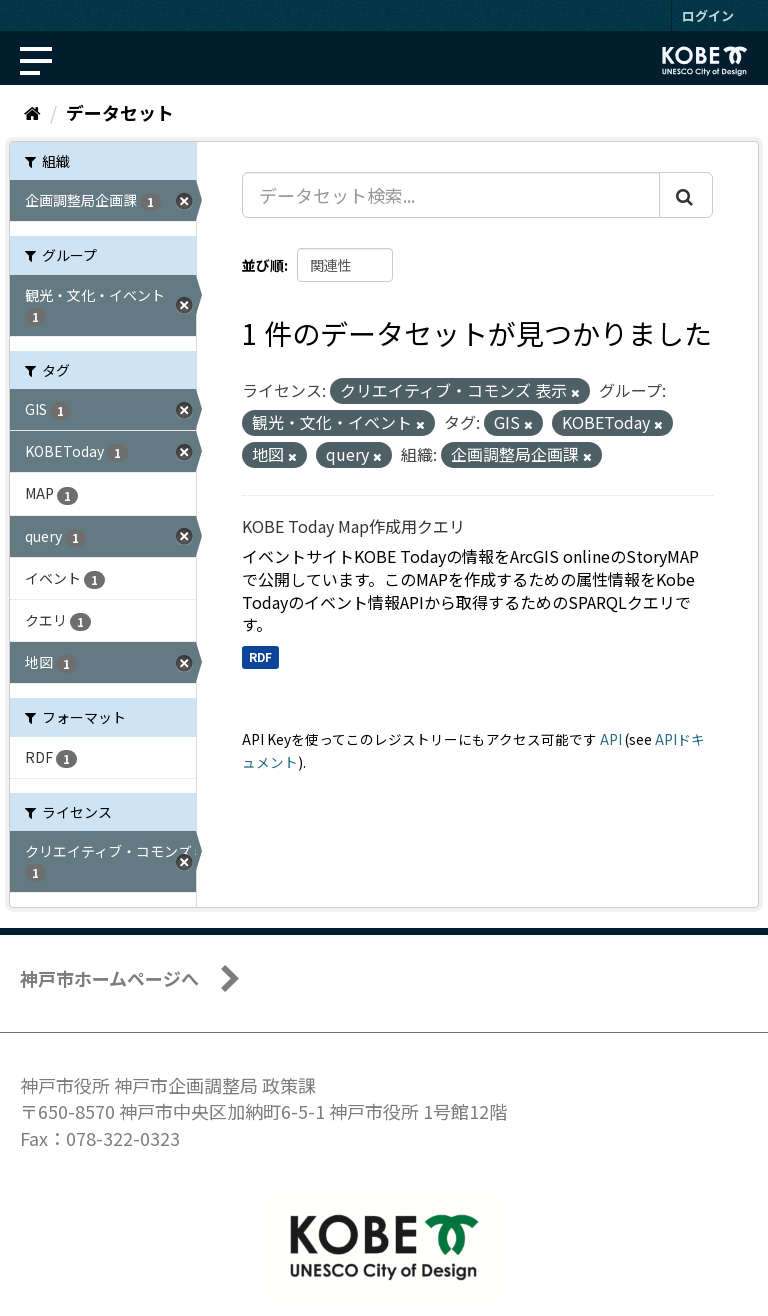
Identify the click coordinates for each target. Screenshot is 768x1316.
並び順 (263, 265)
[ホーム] (32, 112)
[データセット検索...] (451, 195)
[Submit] (686, 195)
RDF (260, 656)
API (611, 739)
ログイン (708, 15)
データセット (120, 112)
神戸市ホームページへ (109, 978)
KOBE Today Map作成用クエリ (353, 526)
